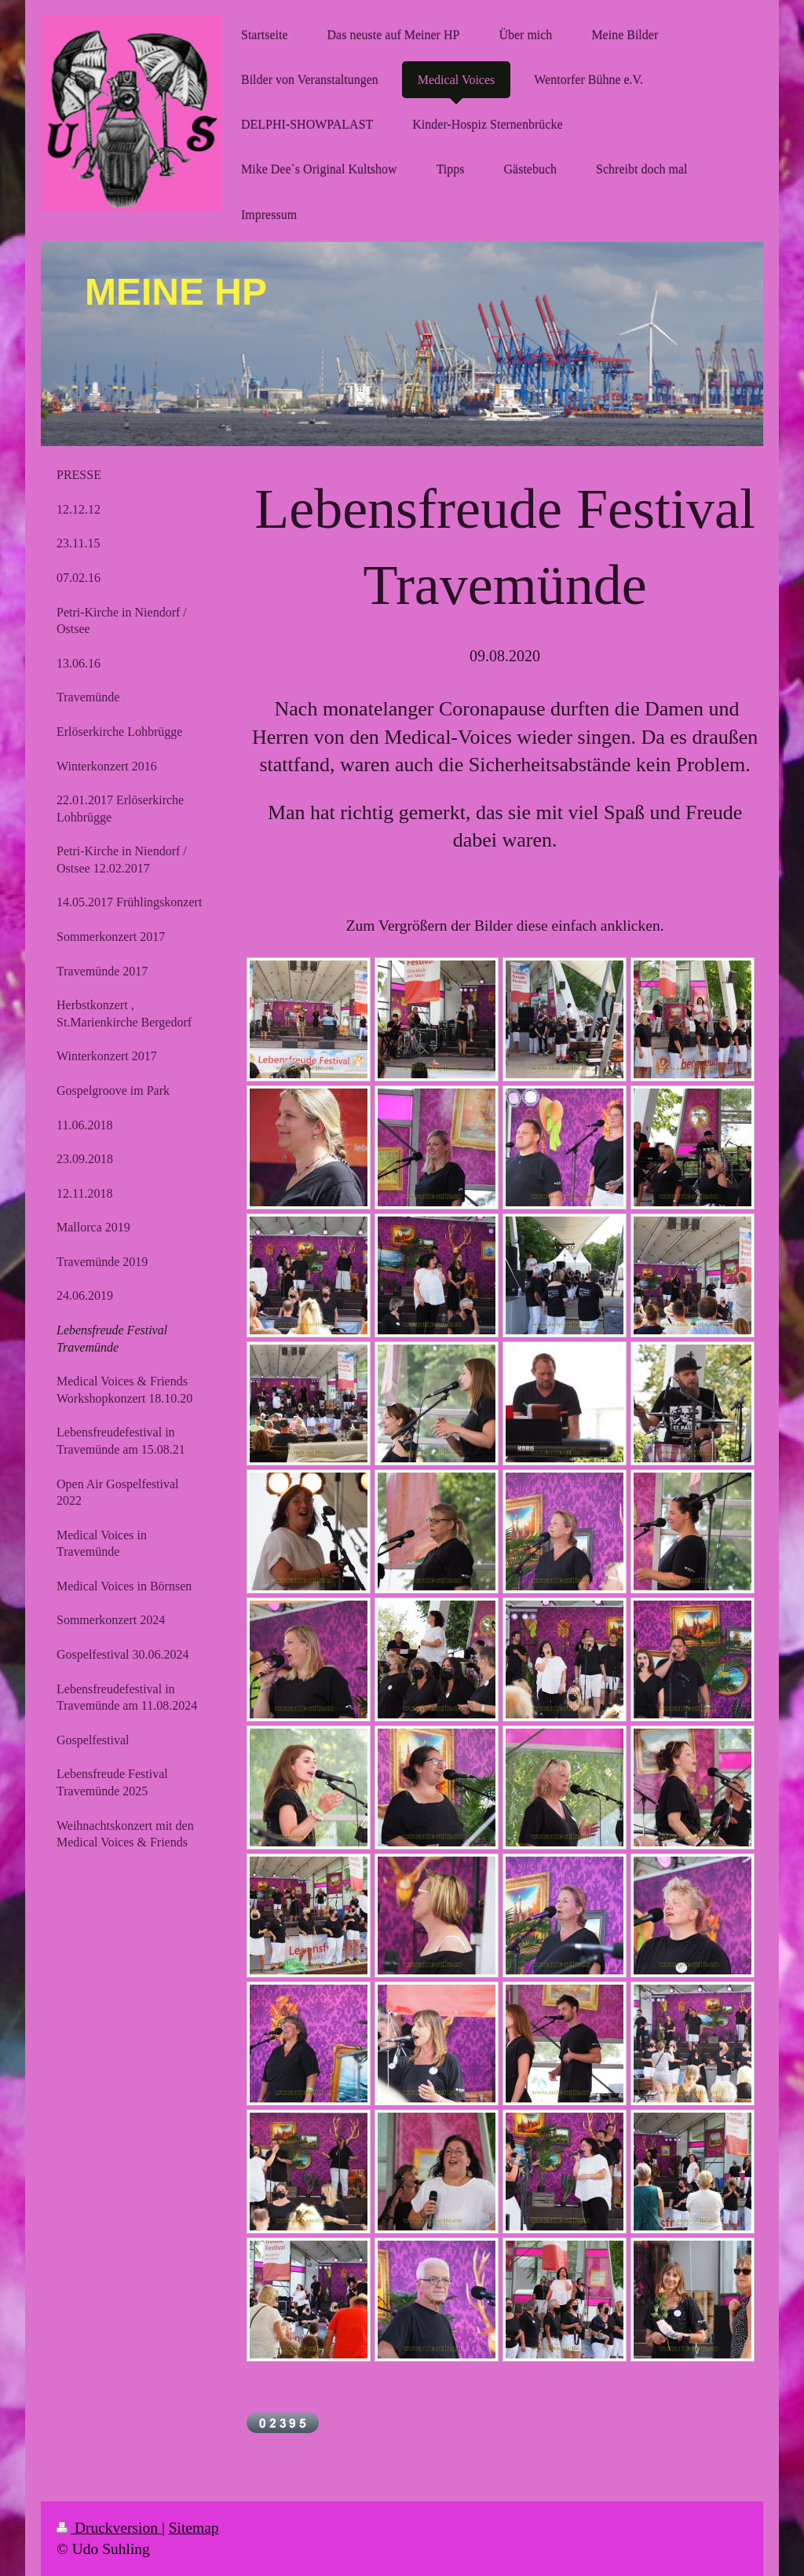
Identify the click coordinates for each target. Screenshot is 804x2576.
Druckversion (109, 2527)
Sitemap (194, 2527)
